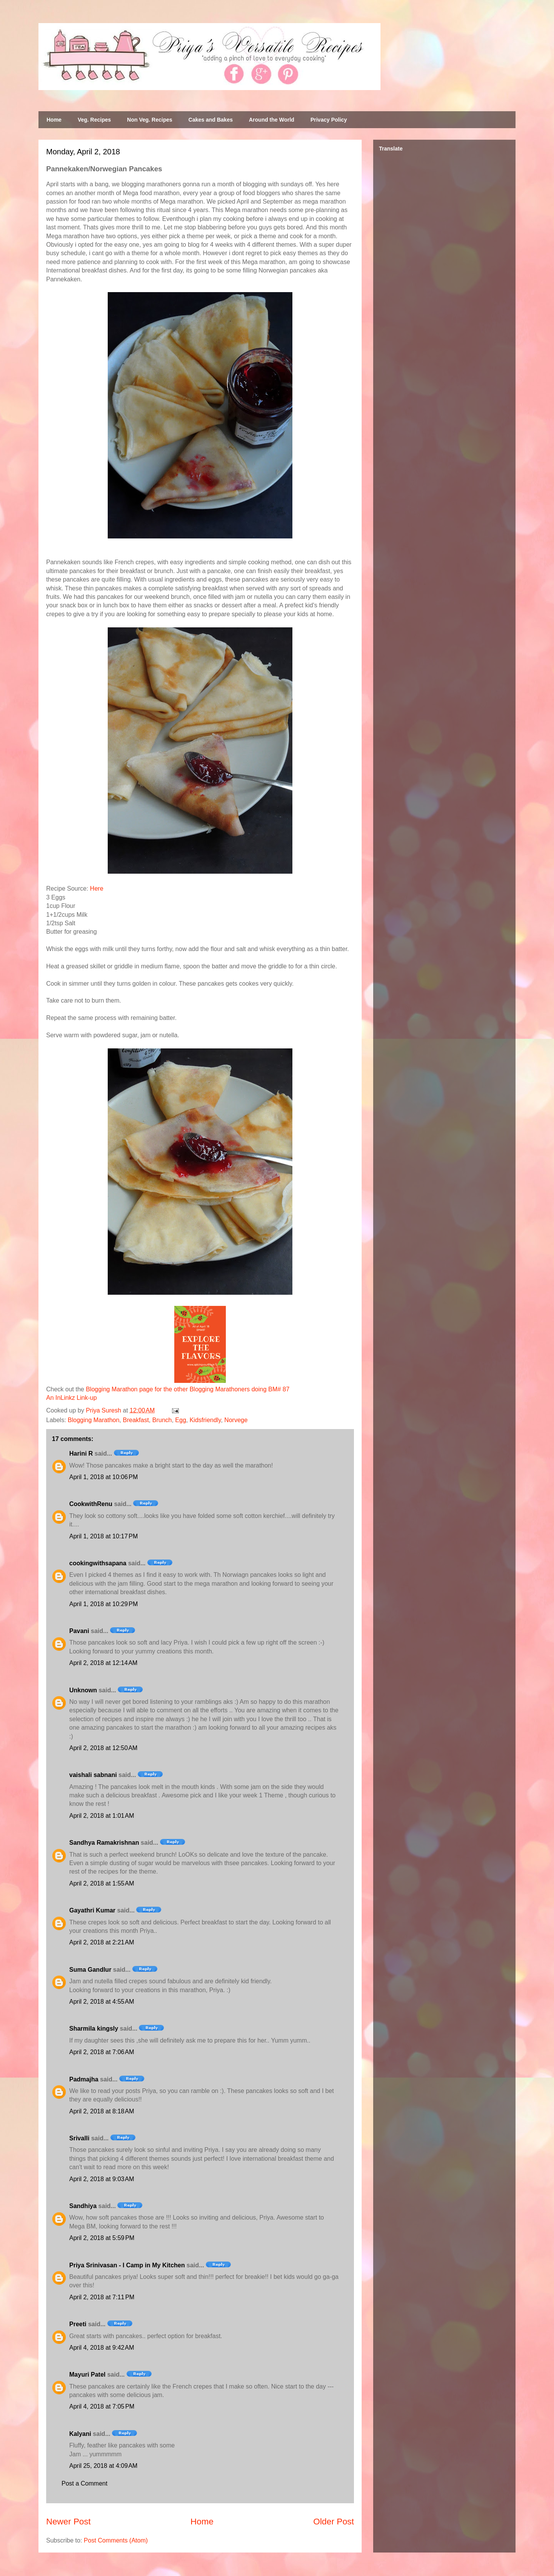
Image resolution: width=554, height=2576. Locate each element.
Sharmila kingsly (93, 2028)
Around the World (271, 120)
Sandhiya (83, 2206)
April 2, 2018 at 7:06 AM (101, 2052)
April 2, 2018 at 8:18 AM (101, 2111)
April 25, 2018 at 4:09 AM (103, 2465)
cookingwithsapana (97, 1563)
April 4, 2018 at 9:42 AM (101, 2347)
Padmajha (83, 2079)
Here (96, 888)
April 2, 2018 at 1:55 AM (101, 1883)
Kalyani (80, 2434)
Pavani (79, 1631)
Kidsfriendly (205, 1420)
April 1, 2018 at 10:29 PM (103, 1604)
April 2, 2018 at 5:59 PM (101, 2238)
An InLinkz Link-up (71, 1397)
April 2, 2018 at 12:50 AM (103, 1748)
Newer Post (68, 2521)
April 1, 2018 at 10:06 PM (103, 1477)
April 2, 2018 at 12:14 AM (103, 1663)
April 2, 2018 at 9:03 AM (101, 2179)
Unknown (83, 1690)
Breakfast (136, 1420)
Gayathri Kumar (92, 1910)
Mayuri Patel (87, 2374)
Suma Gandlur (90, 1969)
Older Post (333, 2521)
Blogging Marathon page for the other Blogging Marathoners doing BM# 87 (187, 1389)
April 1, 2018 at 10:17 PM (103, 1536)
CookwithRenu (90, 1504)
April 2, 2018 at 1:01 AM (101, 1815)
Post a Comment (84, 2483)
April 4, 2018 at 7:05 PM (101, 2406)
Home (54, 120)
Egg (180, 1420)
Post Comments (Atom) (116, 2540)
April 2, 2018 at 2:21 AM (101, 1942)
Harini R (81, 1453)
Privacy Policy (328, 120)
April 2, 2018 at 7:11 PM (101, 2297)
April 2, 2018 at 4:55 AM (101, 2001)
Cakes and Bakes (211, 120)
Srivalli (79, 2138)
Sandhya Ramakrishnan (104, 1842)
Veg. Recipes (94, 120)
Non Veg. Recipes (149, 120)
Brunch (162, 1420)
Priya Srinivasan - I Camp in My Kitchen (127, 2265)
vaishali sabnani (93, 1775)
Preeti (77, 2324)
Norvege (235, 1420)
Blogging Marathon (93, 1420)
